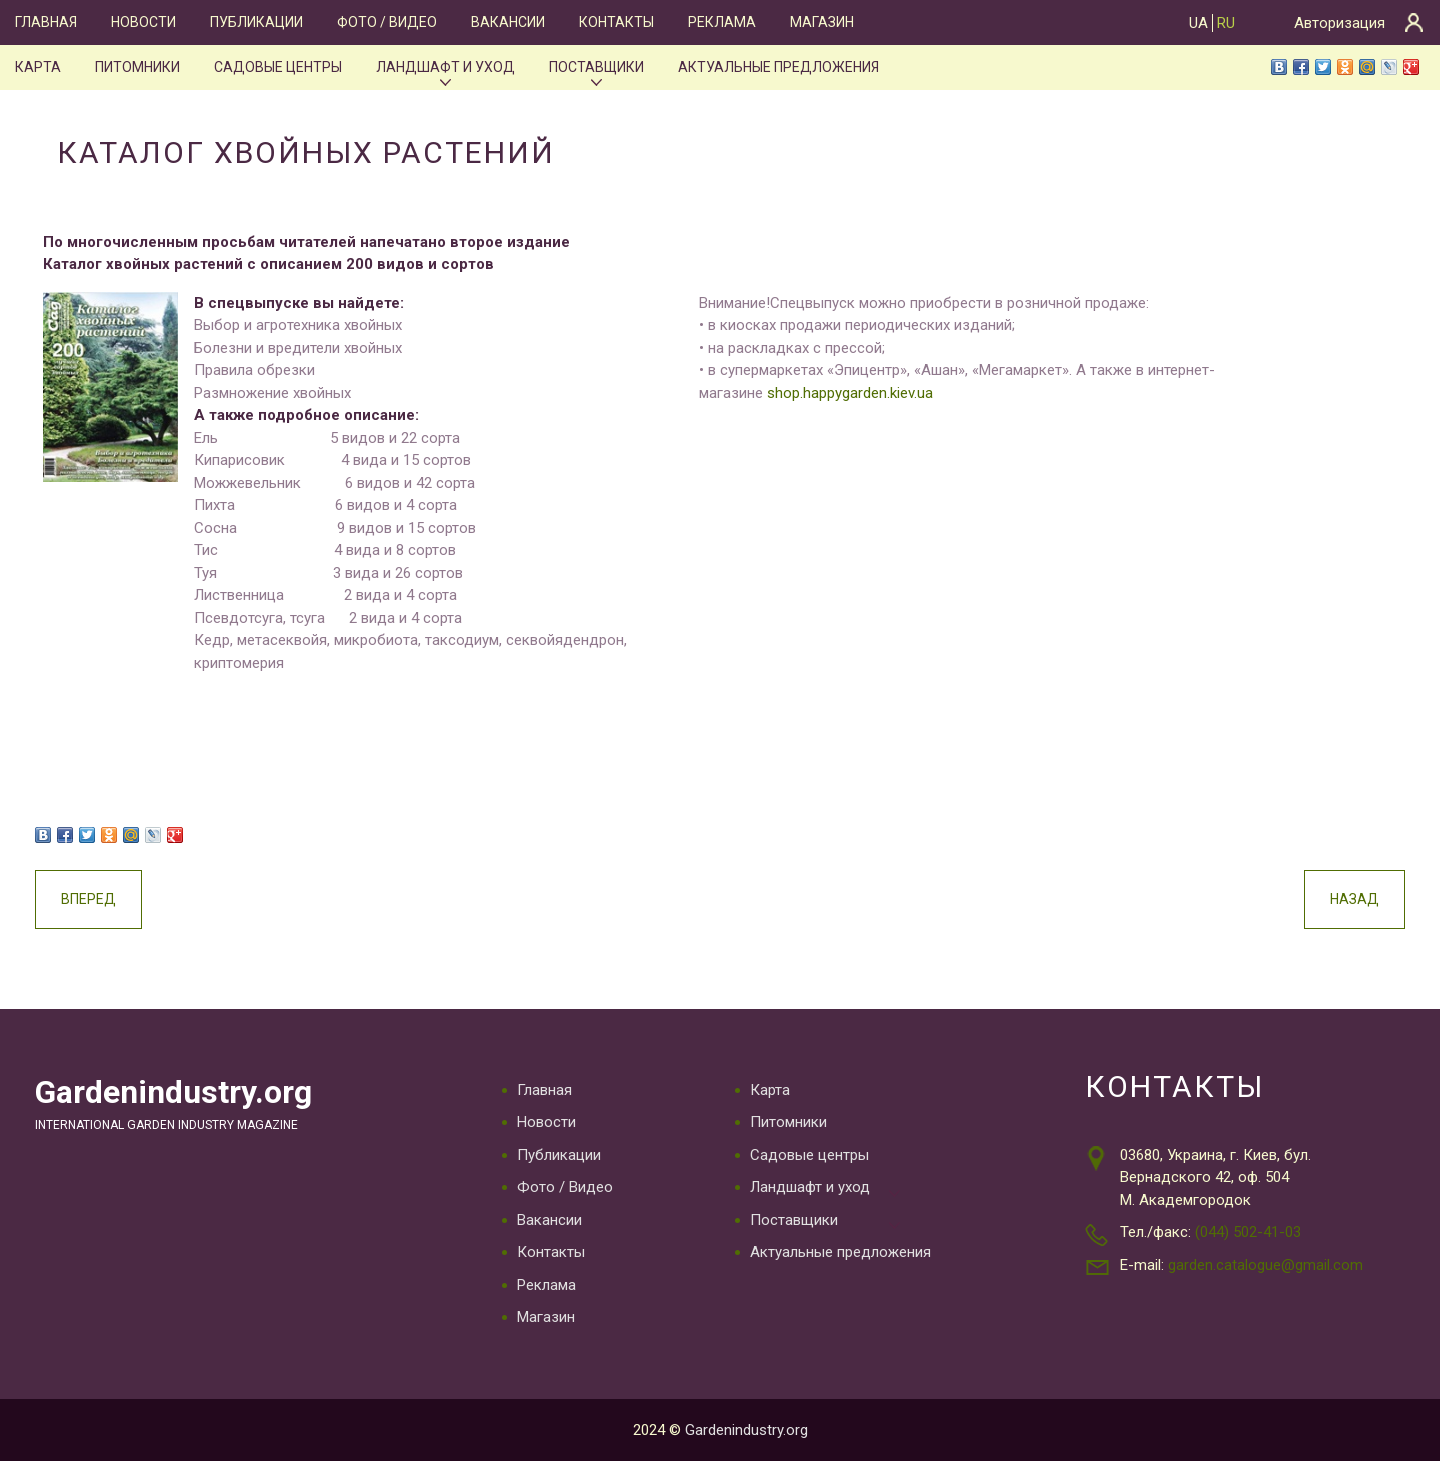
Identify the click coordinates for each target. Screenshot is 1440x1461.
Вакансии (508, 22)
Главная (46, 22)
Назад (1354, 899)
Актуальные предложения (778, 67)
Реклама (722, 22)
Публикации (256, 22)
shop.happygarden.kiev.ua (850, 393)
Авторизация (1339, 23)
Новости (143, 22)
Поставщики (596, 67)
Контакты (616, 22)
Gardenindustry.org (173, 1092)
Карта (38, 67)
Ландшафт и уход (445, 67)
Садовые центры (278, 67)
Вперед (88, 899)
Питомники (137, 67)
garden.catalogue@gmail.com (1265, 1265)
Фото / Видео (387, 22)
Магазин (822, 22)
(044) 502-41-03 (1248, 1232)
